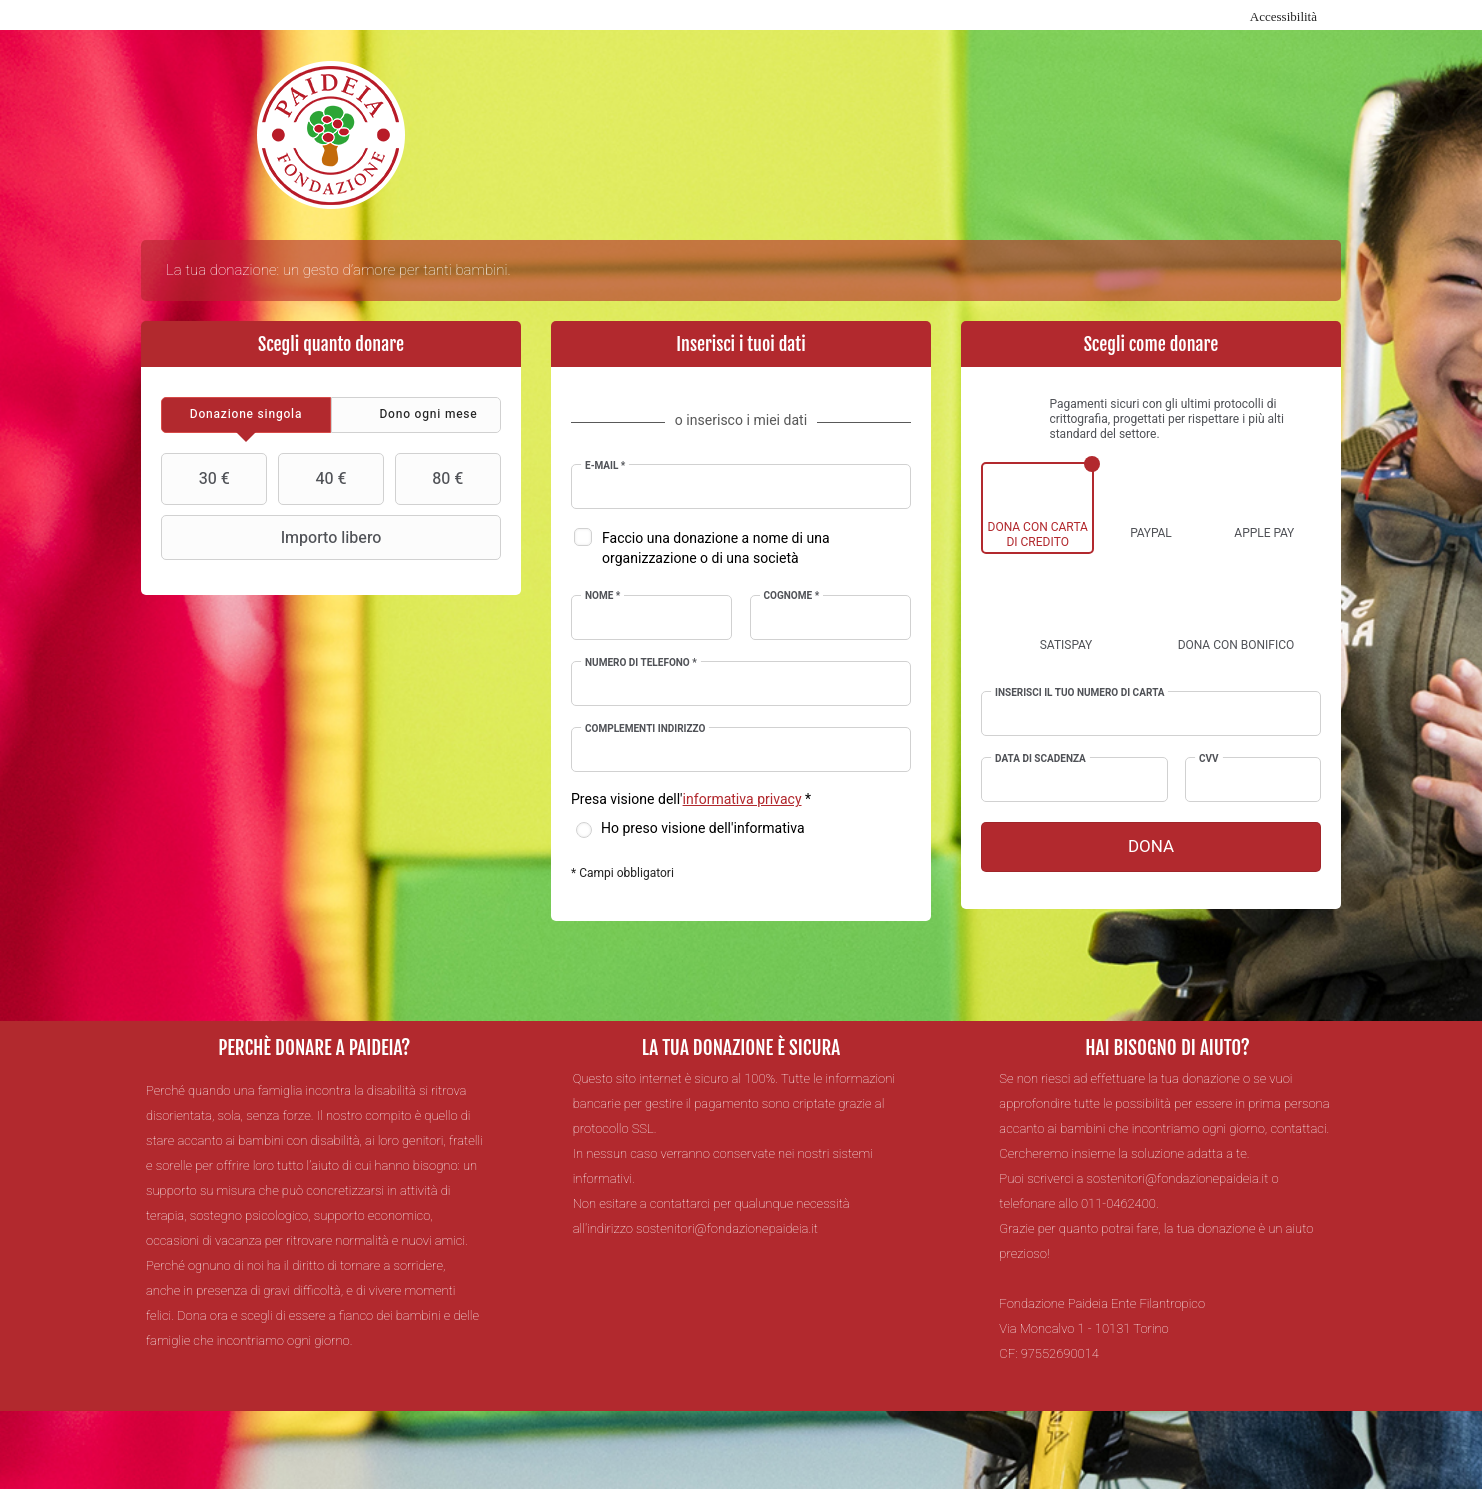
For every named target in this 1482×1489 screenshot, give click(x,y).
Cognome (792, 596)
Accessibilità (1283, 16)
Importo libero (273, 538)
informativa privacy (742, 799)
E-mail (605, 466)
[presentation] (246, 415)
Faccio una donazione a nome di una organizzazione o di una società (716, 548)
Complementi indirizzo (645, 729)
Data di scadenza (1040, 759)
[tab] (246, 415)
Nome (602, 596)
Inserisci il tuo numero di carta (1079, 693)
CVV (1209, 759)
